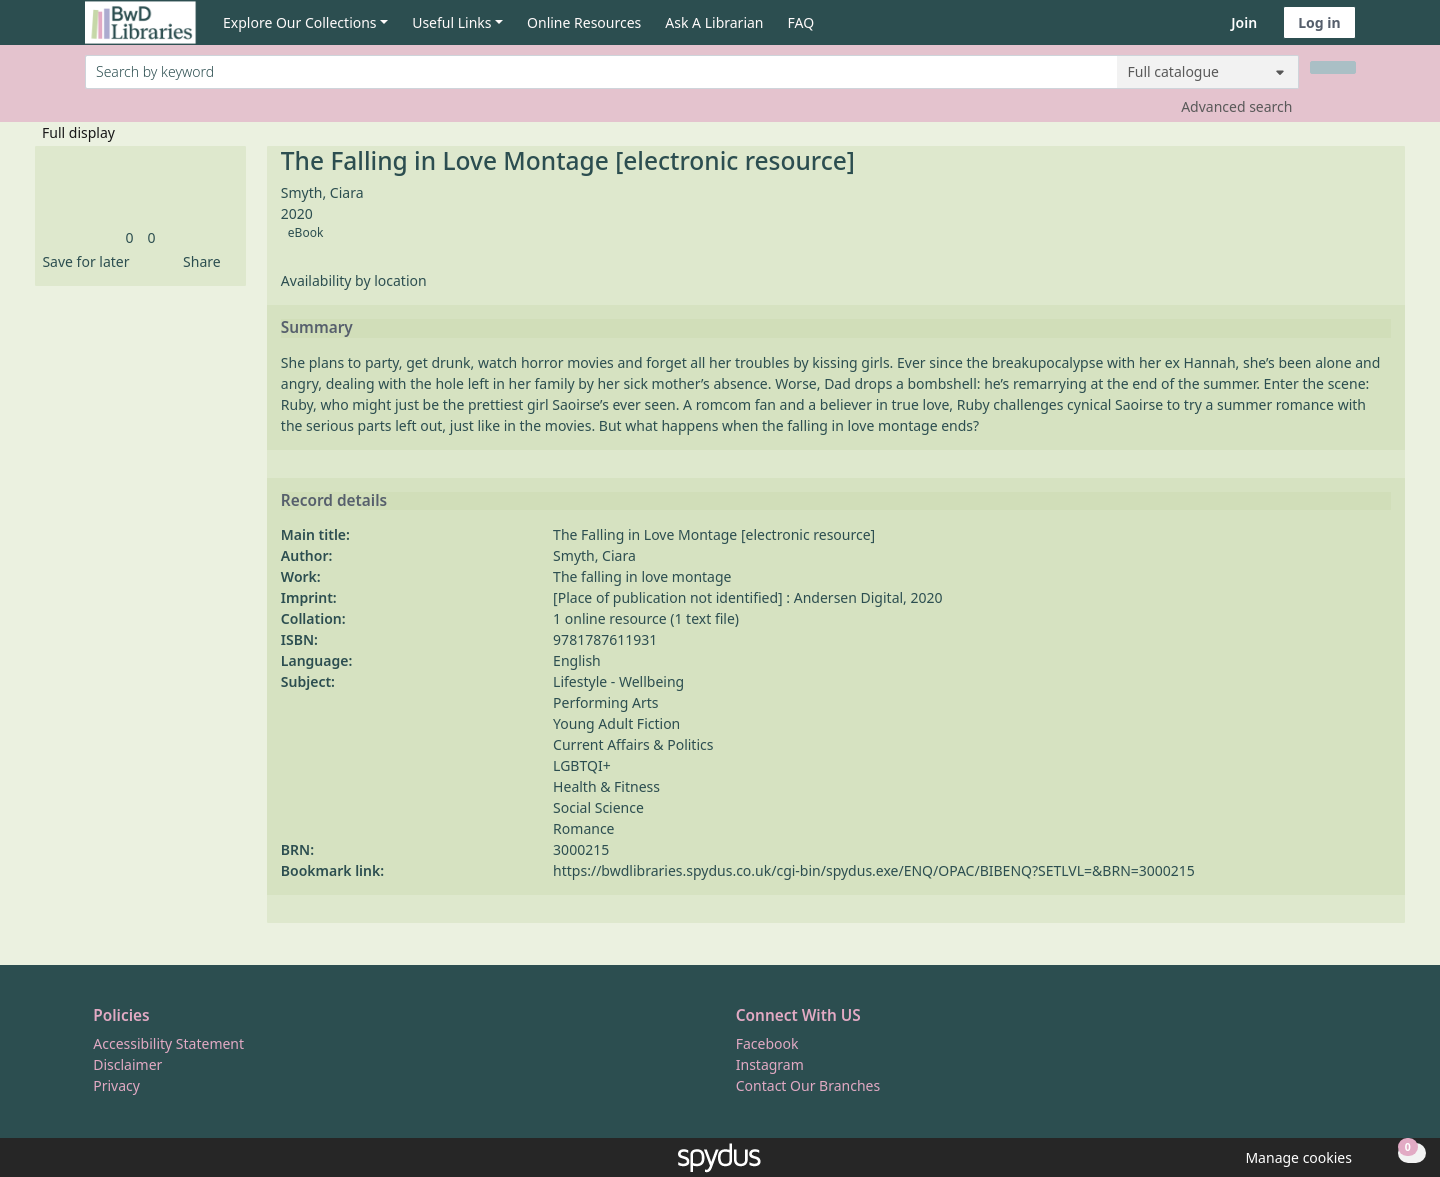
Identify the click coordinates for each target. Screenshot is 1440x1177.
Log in (1319, 22)
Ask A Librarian (714, 22)
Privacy (116, 1085)
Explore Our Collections (300, 22)
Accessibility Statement (168, 1043)
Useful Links (451, 22)
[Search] (1333, 67)
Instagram (770, 1064)
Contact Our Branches (808, 1085)
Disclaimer (127, 1064)
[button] (82, 261)
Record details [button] (334, 501)
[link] (129, 237)
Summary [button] (317, 328)
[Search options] (1208, 72)
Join (1244, 22)
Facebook (767, 1043)
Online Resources (584, 22)
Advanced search (1236, 106)
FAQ (801, 22)
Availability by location (354, 280)
